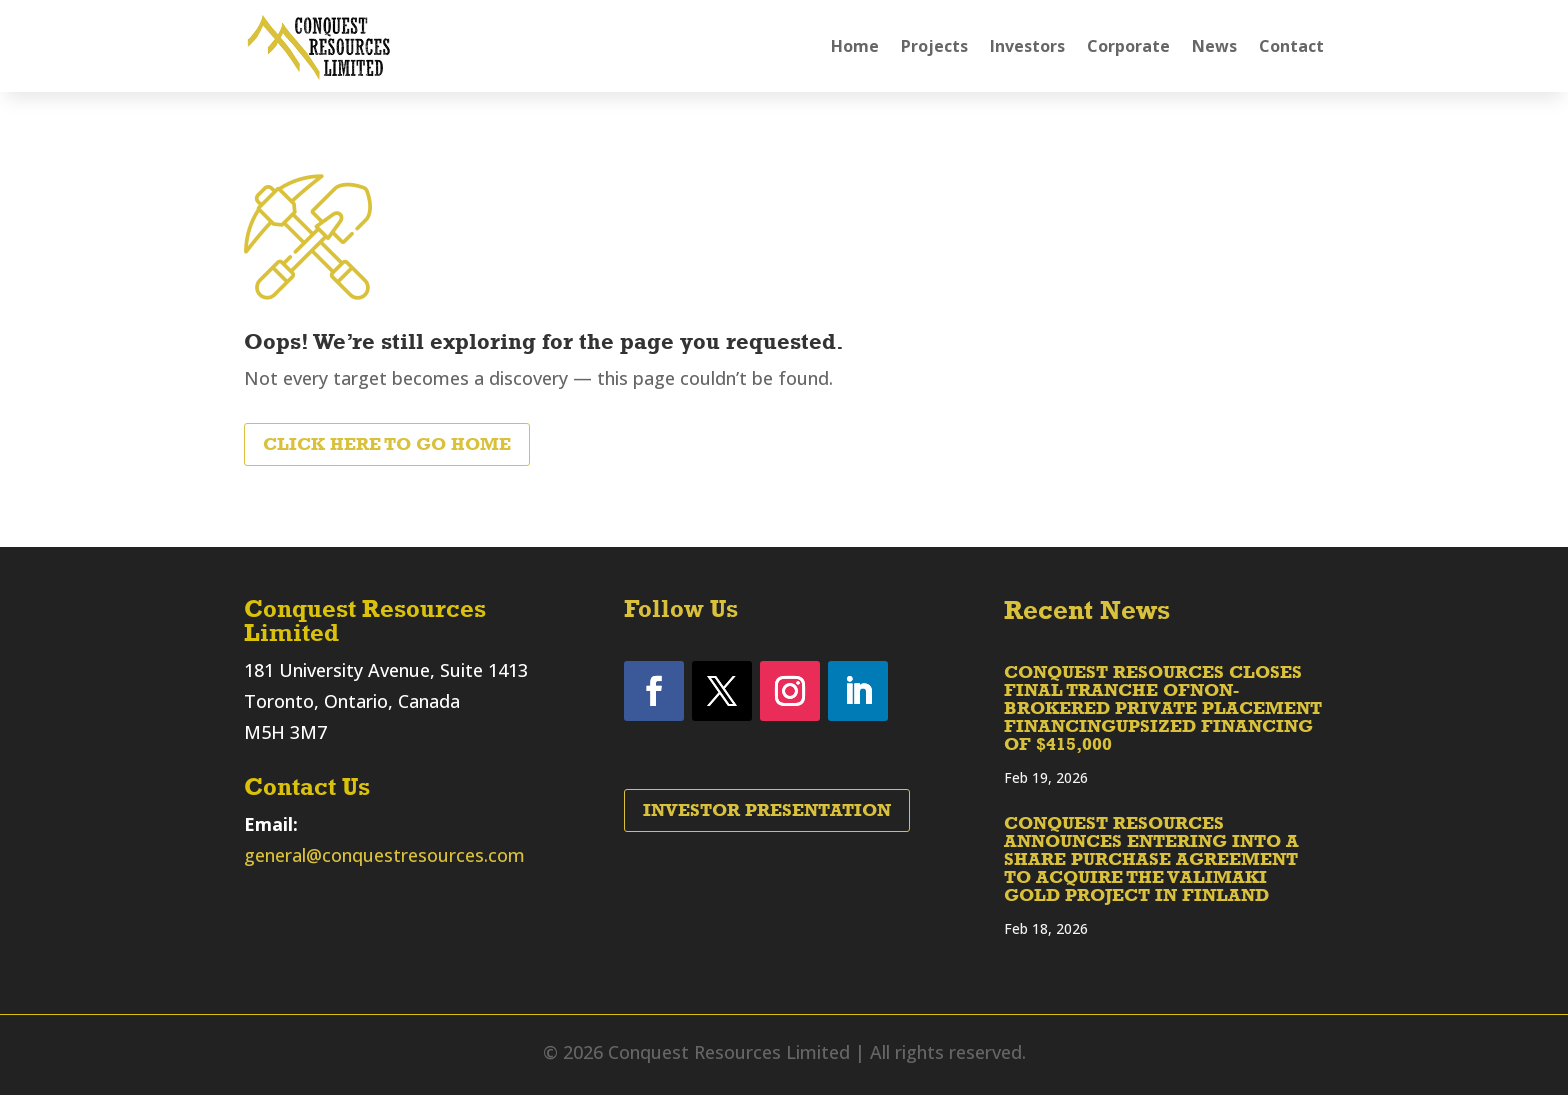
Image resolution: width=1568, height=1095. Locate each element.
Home (855, 46)
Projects (934, 46)
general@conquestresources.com (384, 855)
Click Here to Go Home (387, 444)
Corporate (1128, 46)
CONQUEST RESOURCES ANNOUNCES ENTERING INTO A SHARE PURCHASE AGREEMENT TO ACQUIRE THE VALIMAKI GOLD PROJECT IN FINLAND (1151, 859)
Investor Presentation (767, 810)
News (1214, 46)
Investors (1027, 46)
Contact (1291, 46)
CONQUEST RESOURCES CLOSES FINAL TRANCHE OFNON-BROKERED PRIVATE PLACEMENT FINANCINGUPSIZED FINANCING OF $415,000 (1163, 708)
